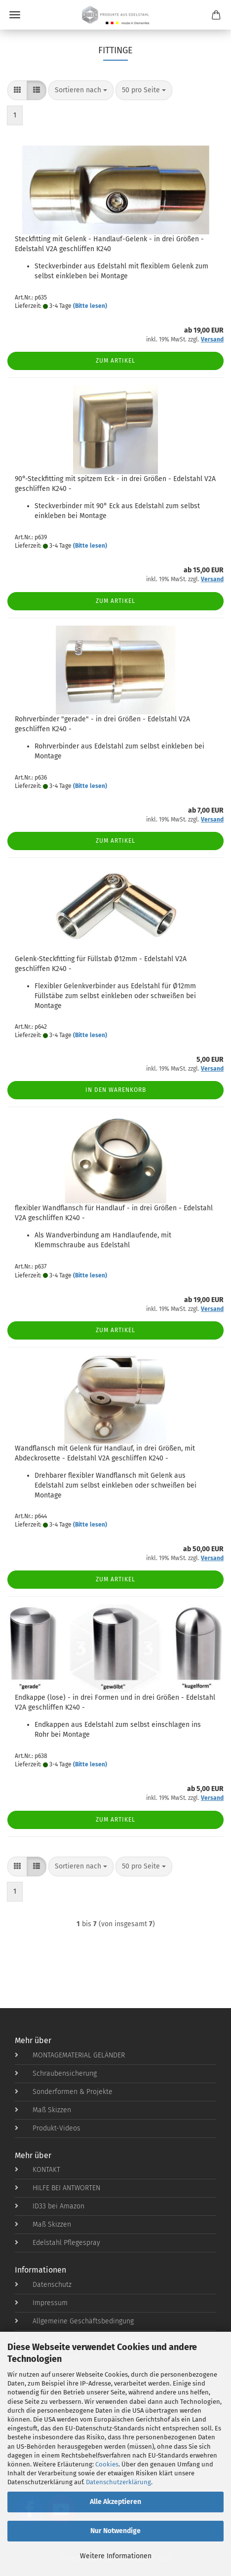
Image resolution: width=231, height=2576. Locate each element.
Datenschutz (43, 2284)
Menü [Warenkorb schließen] (14, 14)
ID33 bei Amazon (49, 2206)
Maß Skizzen (43, 2110)
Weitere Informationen (116, 2556)
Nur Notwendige (115, 2531)
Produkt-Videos (47, 2128)
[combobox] (81, 90)
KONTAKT (37, 2169)
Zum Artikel (115, 360)
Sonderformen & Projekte (64, 2092)
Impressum (41, 2303)
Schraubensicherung (56, 2073)
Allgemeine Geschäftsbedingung (74, 2321)
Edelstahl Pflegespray (57, 2243)
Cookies (106, 2464)
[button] (17, 90)
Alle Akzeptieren (115, 2502)
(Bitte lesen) (90, 305)
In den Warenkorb (115, 1089)
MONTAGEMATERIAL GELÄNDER (70, 2055)
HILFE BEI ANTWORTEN (57, 2188)
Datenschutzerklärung (118, 2482)
